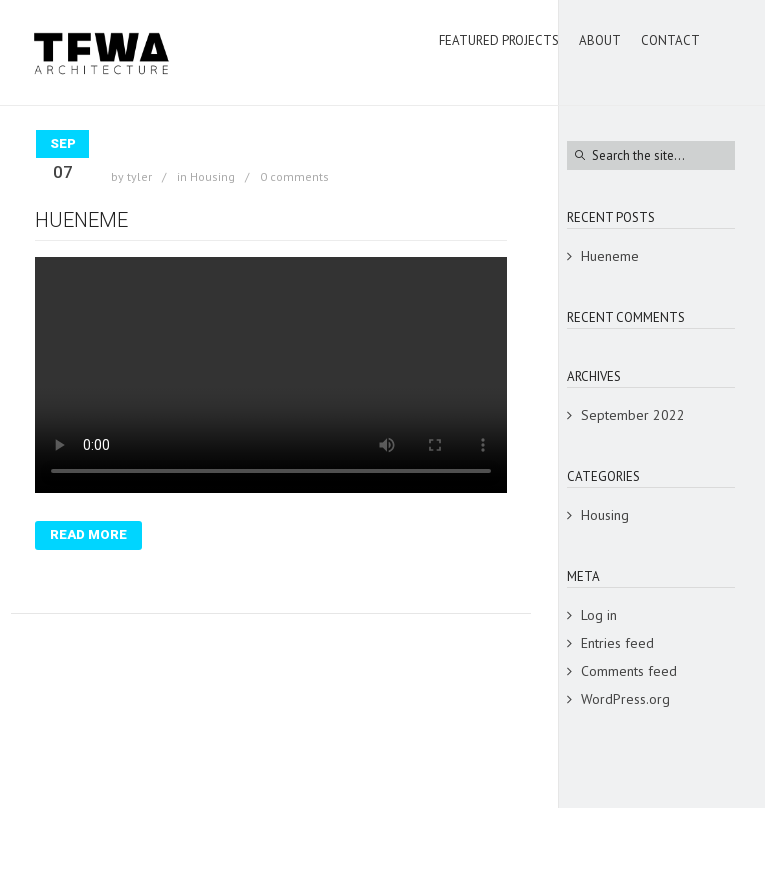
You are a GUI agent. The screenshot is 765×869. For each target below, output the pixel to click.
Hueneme (81, 220)
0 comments (294, 176)
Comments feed (629, 671)
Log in (599, 615)
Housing (212, 176)
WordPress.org (625, 699)
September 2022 (633, 415)
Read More (88, 534)
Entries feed (617, 643)
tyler (139, 176)
